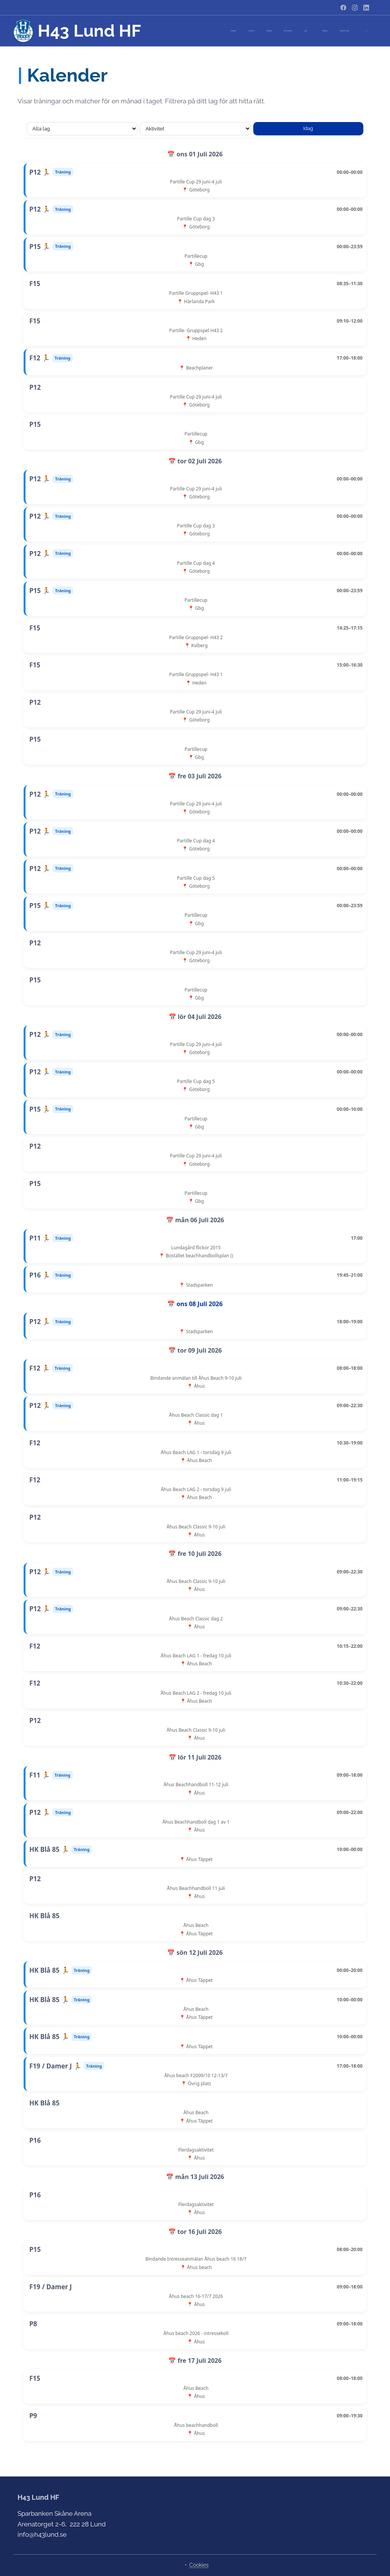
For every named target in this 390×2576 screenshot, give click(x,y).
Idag (308, 128)
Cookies (199, 2565)
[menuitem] (277, 30)
